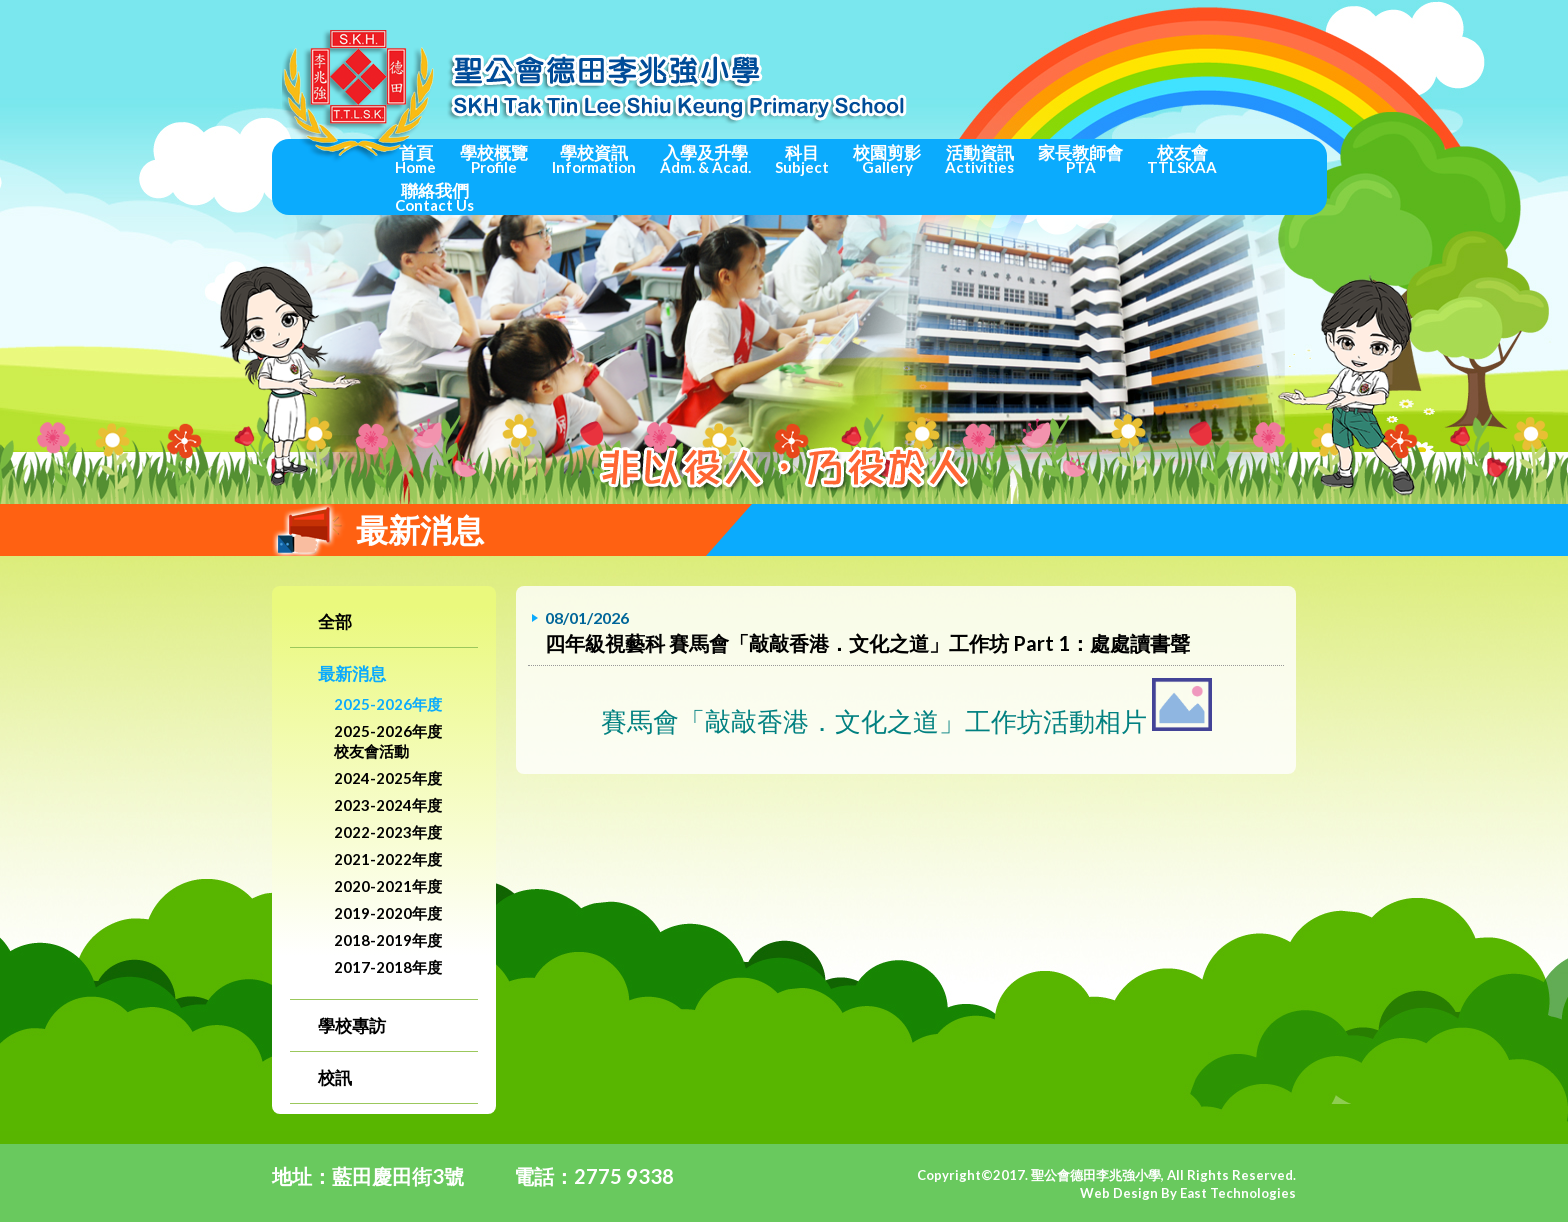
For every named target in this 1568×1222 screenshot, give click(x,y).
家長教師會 (1080, 159)
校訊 (335, 1077)
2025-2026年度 (388, 704)
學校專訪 (352, 1025)
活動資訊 (979, 159)
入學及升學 (705, 159)
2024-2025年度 (388, 778)
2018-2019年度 (388, 940)
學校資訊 (594, 159)
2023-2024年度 (388, 805)
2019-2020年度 (388, 913)
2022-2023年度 (388, 832)
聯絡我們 (434, 197)
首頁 (415, 159)
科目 (802, 159)
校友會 (1182, 159)
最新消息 (352, 673)
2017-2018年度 (388, 967)
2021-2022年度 (388, 859)
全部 (335, 621)
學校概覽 (494, 159)
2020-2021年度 (388, 886)
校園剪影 (887, 159)
